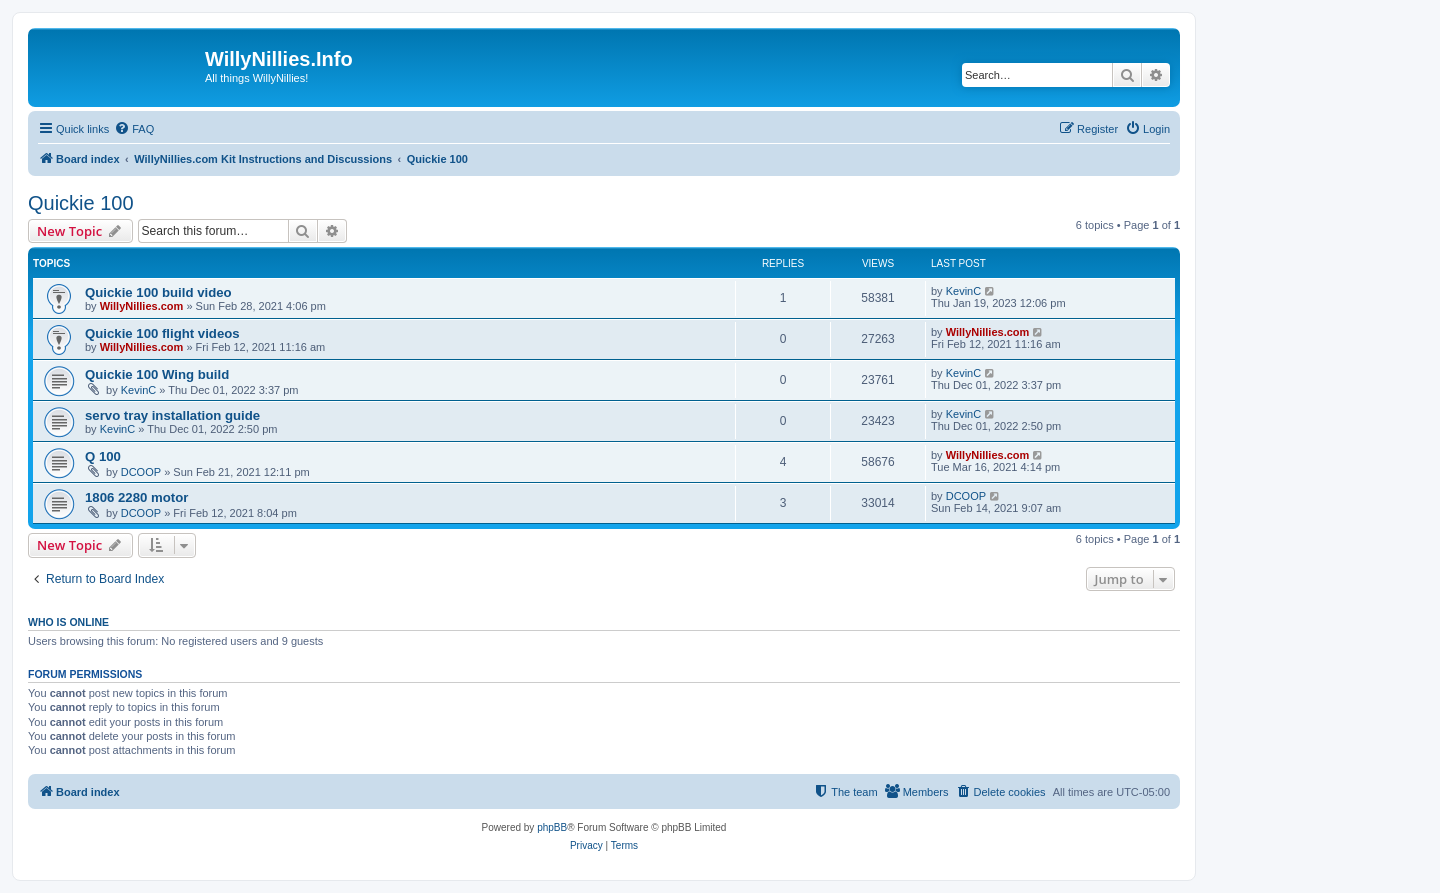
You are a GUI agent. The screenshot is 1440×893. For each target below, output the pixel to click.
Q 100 (103, 456)
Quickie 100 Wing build (157, 374)
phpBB (552, 827)
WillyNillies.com (142, 306)
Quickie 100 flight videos (162, 333)
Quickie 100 (81, 203)
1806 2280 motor (136, 497)
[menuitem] (134, 129)
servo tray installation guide (172, 415)
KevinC (963, 291)
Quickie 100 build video (158, 292)
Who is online (68, 622)
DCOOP (141, 472)
